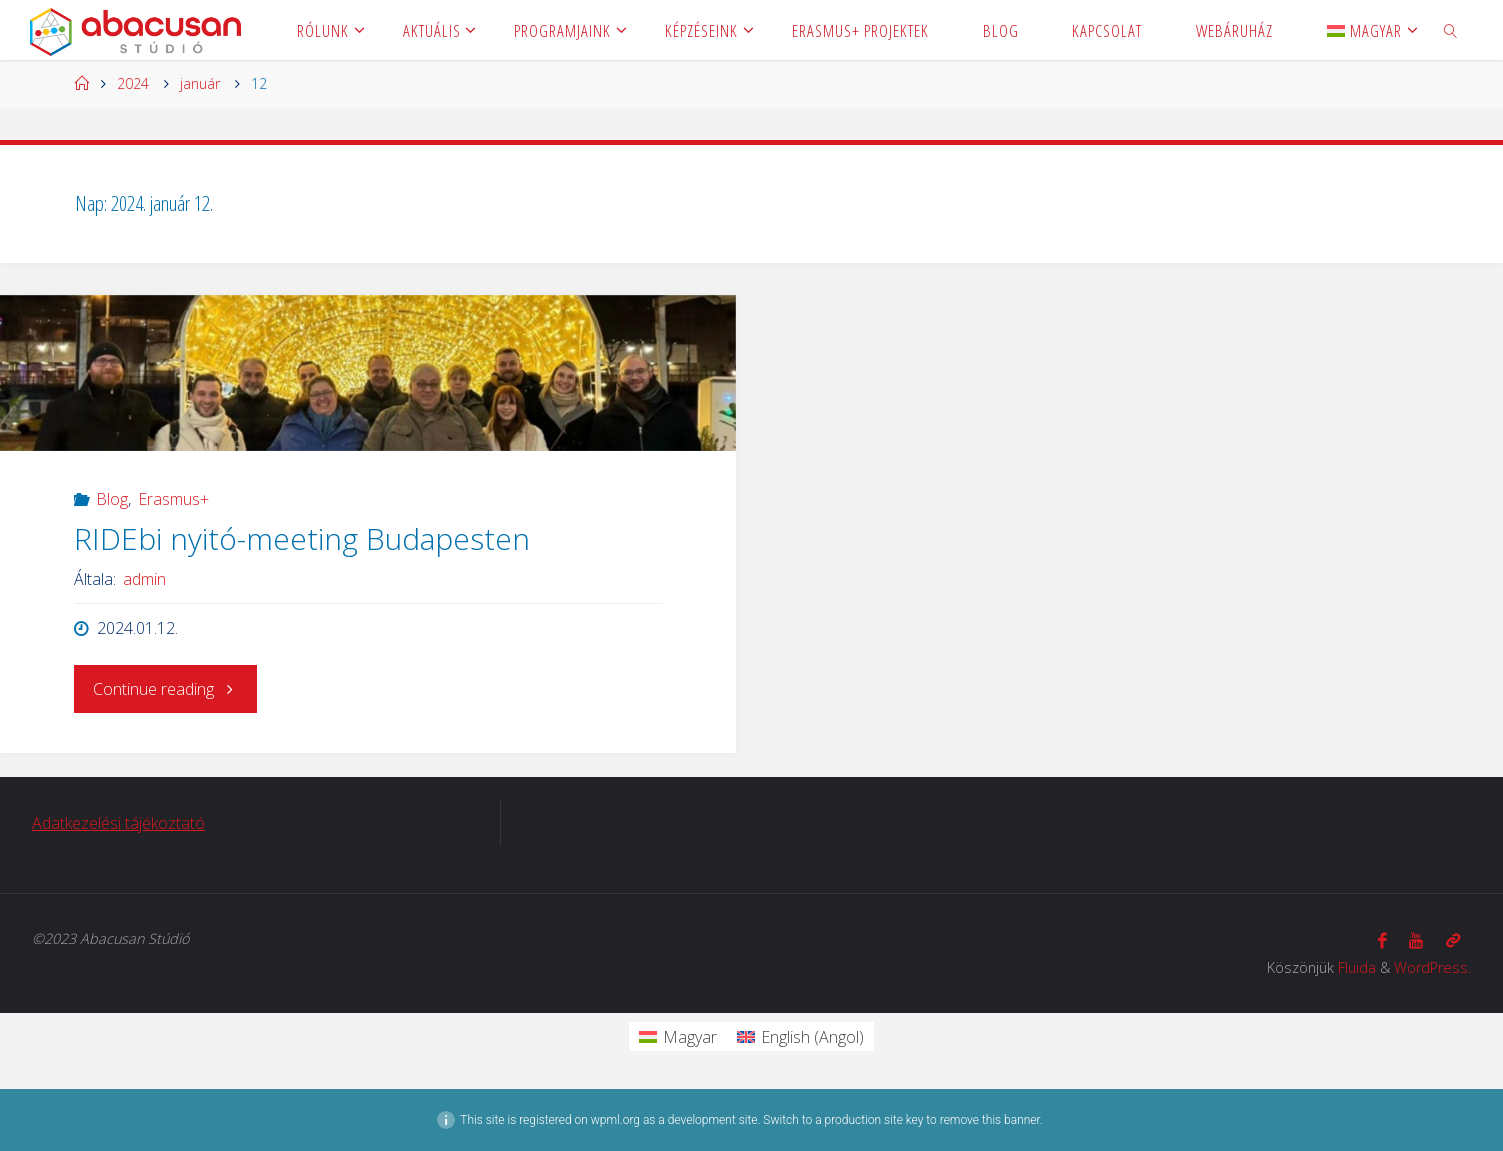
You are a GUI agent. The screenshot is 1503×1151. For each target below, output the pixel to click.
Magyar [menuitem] (690, 1037)
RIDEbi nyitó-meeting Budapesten (302, 538)
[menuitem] (1364, 30)
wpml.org (615, 1120)
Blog (112, 499)
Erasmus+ (173, 499)
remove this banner (990, 1120)
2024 (133, 83)
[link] (1451, 30)
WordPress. (1432, 967)
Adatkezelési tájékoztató (118, 823)
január (200, 83)
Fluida (1357, 967)
